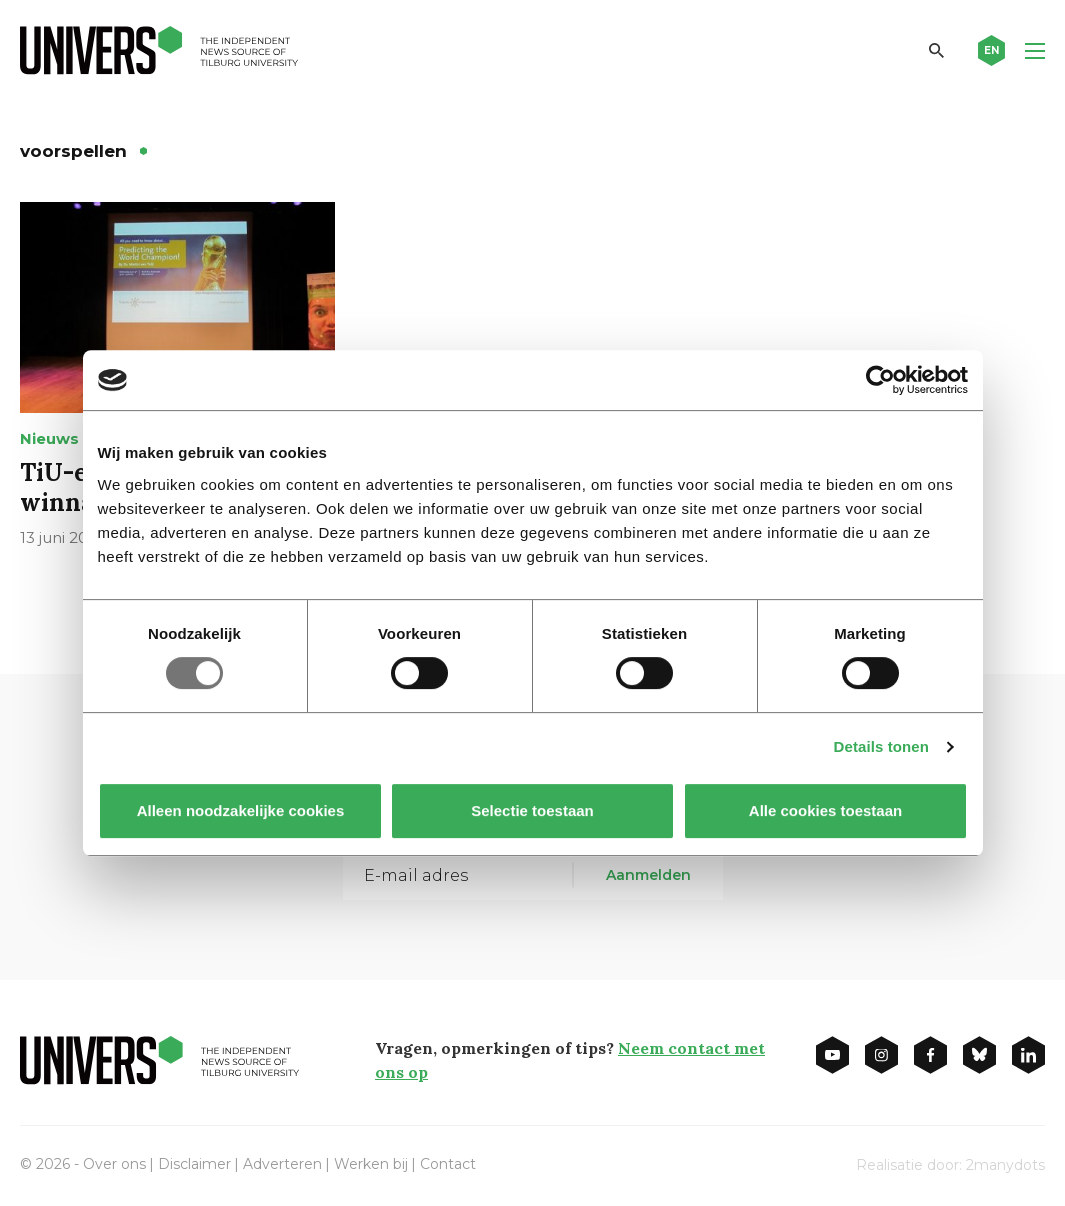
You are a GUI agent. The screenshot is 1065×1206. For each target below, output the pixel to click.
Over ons (114, 1164)
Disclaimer (194, 1164)
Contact (448, 1164)
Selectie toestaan (532, 810)
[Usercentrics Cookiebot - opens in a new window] (880, 380)
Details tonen (881, 746)
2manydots (1005, 1165)
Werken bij (371, 1164)
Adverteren (282, 1164)
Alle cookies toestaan (824, 810)
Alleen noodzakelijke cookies (240, 810)
